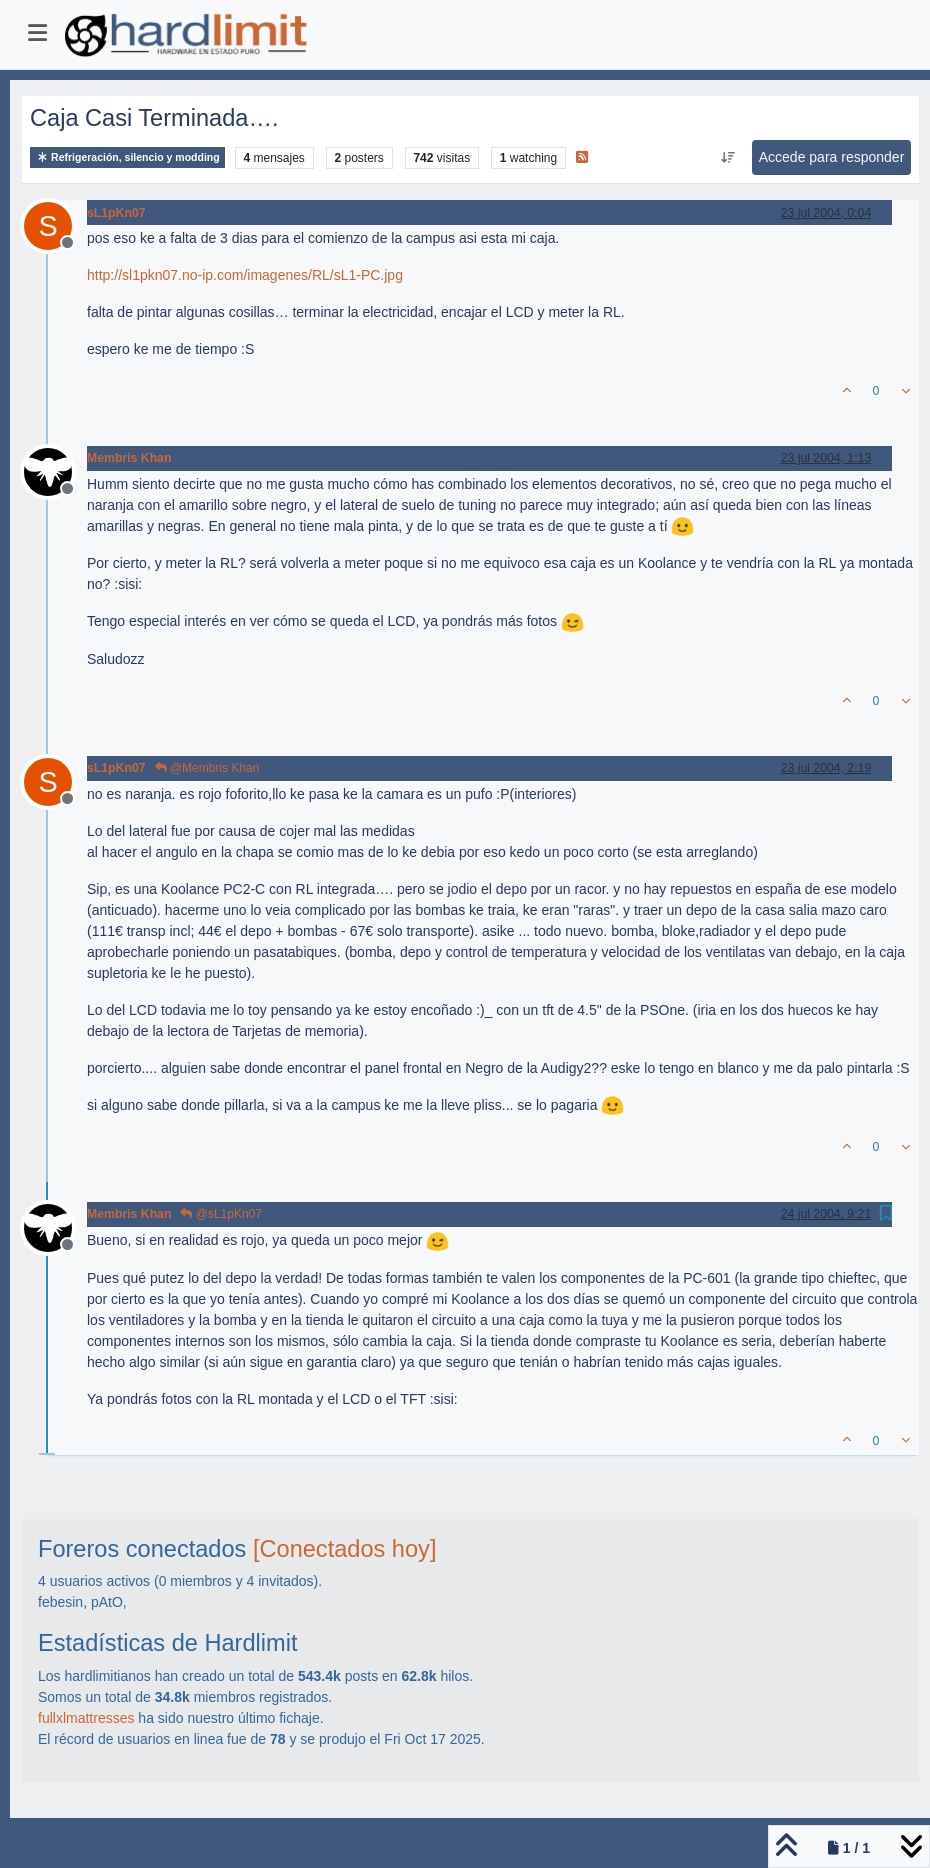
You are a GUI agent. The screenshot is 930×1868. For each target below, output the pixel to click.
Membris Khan (129, 458)
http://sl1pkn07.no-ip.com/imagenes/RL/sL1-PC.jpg (245, 275)
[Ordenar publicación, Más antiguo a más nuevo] (727, 158)
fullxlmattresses (86, 1718)
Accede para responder (832, 157)
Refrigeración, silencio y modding (127, 157)
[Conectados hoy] (345, 1549)
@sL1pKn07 (221, 1214)
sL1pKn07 (116, 213)
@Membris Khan (207, 768)
